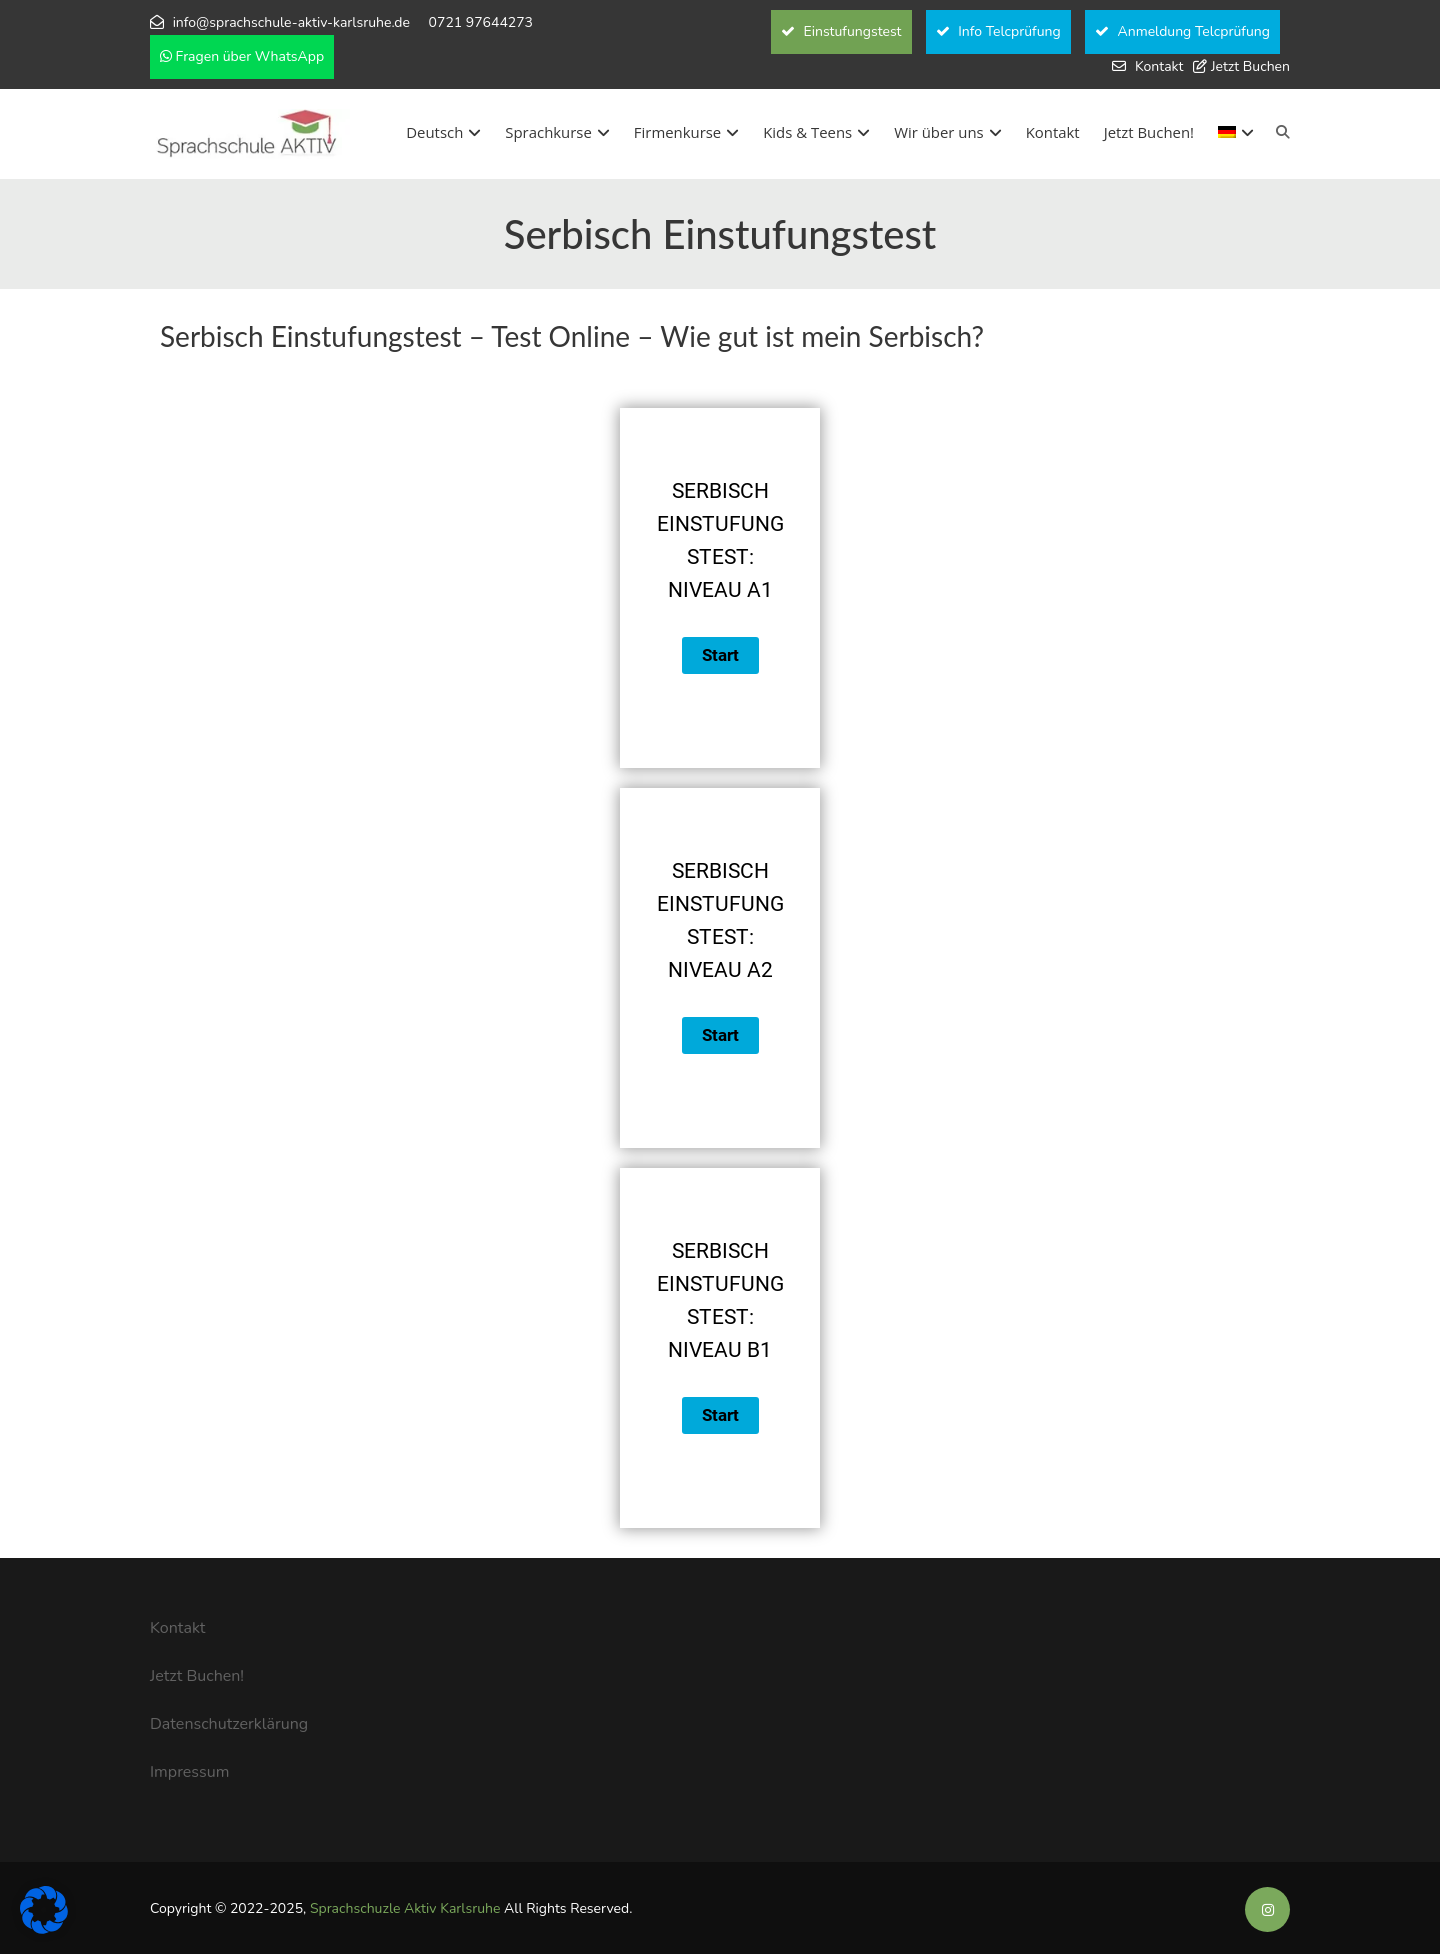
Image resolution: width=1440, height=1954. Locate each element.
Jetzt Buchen (1250, 66)
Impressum (189, 1772)
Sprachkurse (557, 132)
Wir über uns (947, 132)
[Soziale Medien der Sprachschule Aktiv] (1267, 1910)
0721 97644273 (481, 22)
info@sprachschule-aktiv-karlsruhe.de (291, 22)
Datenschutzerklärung (229, 1724)
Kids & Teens (816, 132)
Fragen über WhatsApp (242, 56)
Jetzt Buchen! (1149, 132)
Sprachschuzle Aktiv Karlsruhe (405, 1908)
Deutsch (443, 132)
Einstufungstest (841, 31)
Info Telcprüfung (998, 31)
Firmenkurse (686, 132)
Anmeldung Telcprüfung (1182, 31)
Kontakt (1159, 66)
